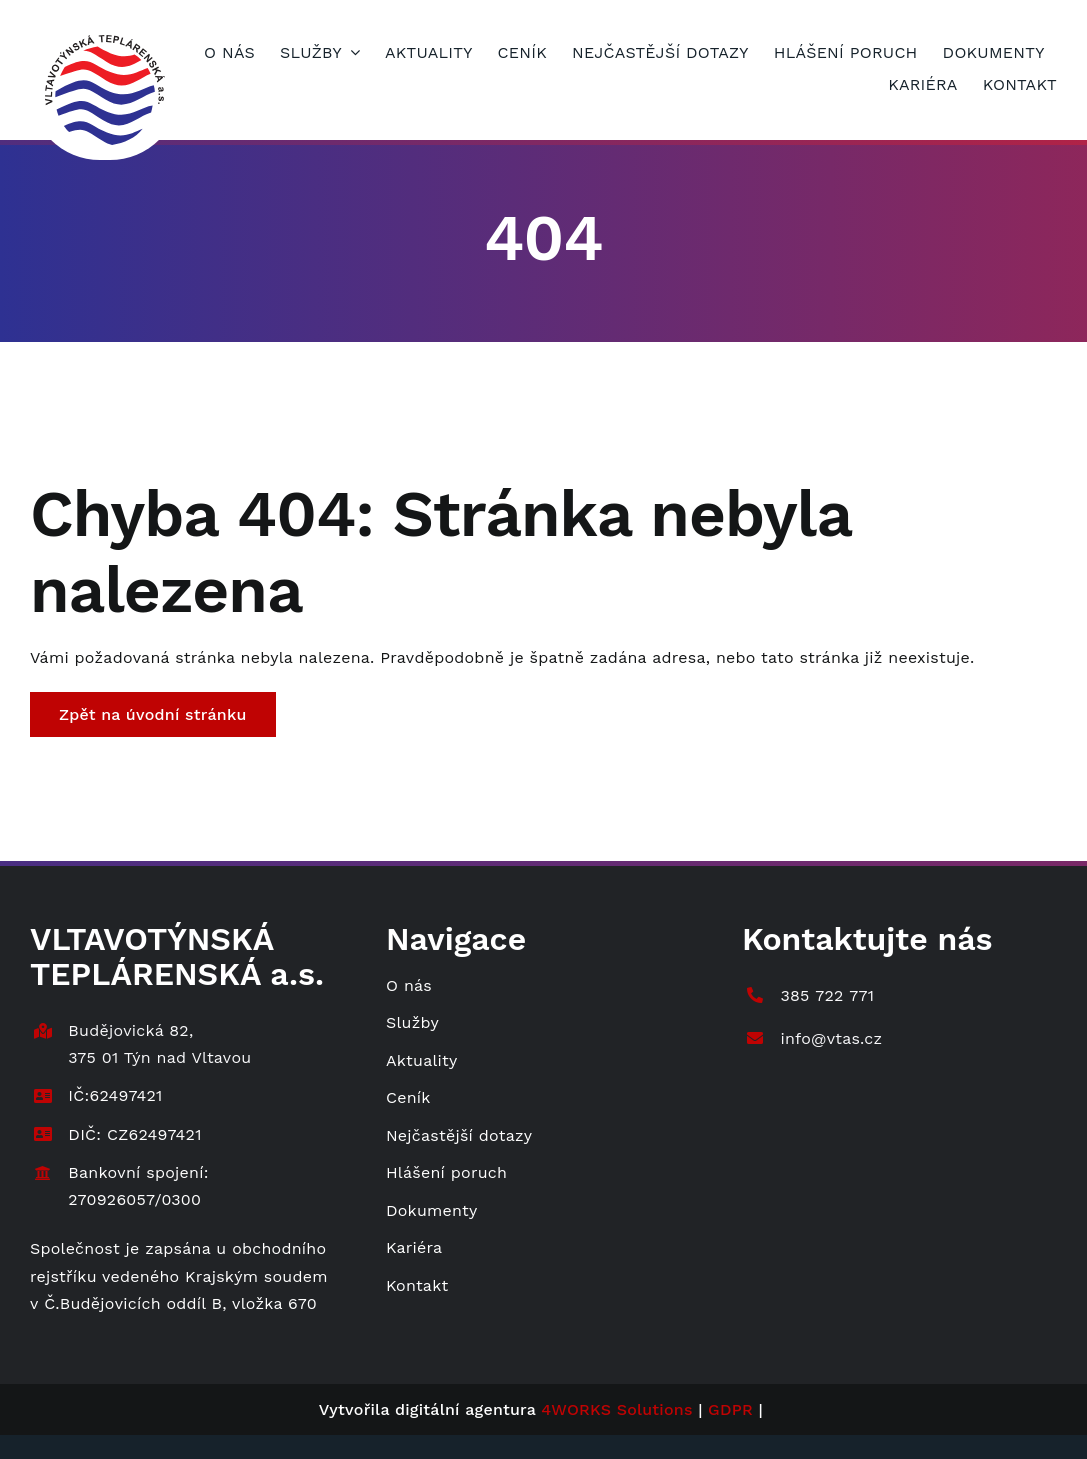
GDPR (730, 1409)
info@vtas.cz (831, 1038)
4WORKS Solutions (616, 1409)
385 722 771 (827, 995)
